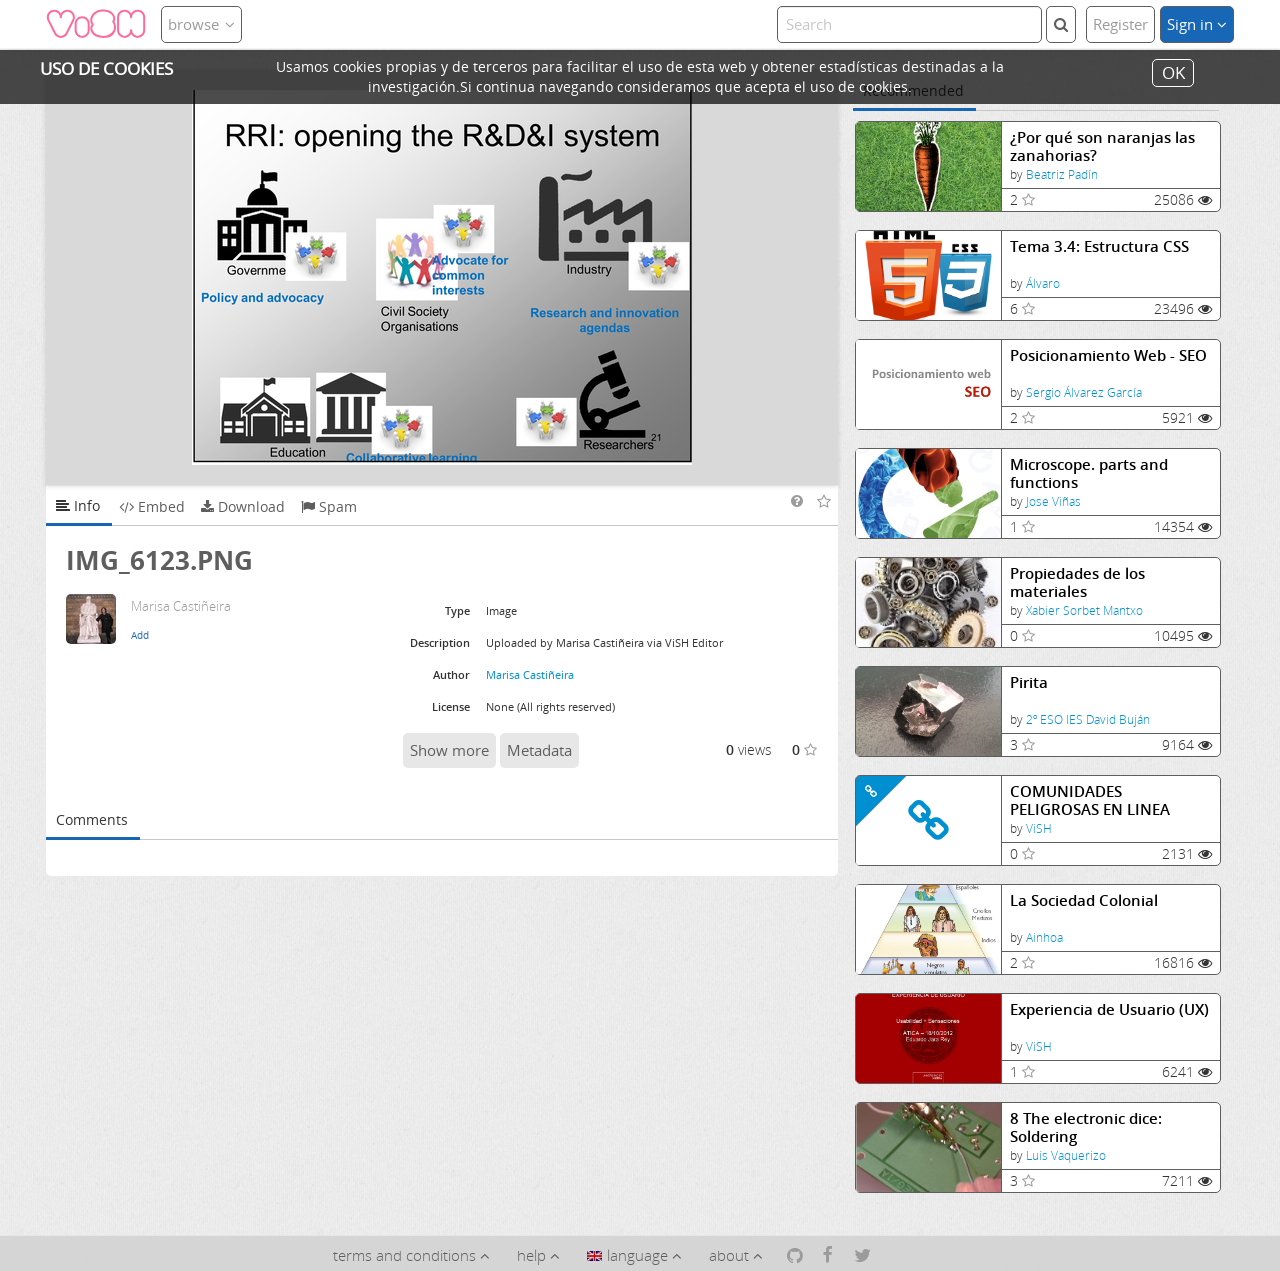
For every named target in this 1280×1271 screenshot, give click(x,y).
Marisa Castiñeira (530, 674)
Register (1120, 24)
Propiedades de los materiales (1077, 582)
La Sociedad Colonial (1084, 900)
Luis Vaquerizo (1066, 1155)
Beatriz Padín (1062, 174)
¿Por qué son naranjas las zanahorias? (1102, 146)
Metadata (539, 750)
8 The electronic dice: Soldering (1086, 1127)
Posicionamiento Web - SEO (1108, 355)
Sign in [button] (1197, 24)
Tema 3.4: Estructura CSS (1099, 246)
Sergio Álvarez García (1084, 392)
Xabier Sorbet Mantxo (1084, 610)
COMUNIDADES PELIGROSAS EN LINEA (1090, 800)
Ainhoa (1044, 937)
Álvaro (1043, 283)
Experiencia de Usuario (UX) (1109, 1009)
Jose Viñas (1053, 501)
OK (1173, 72)
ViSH (1039, 828)
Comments (92, 819)
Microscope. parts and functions (1089, 473)
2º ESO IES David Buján (1088, 719)
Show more (449, 750)
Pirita (1029, 682)
